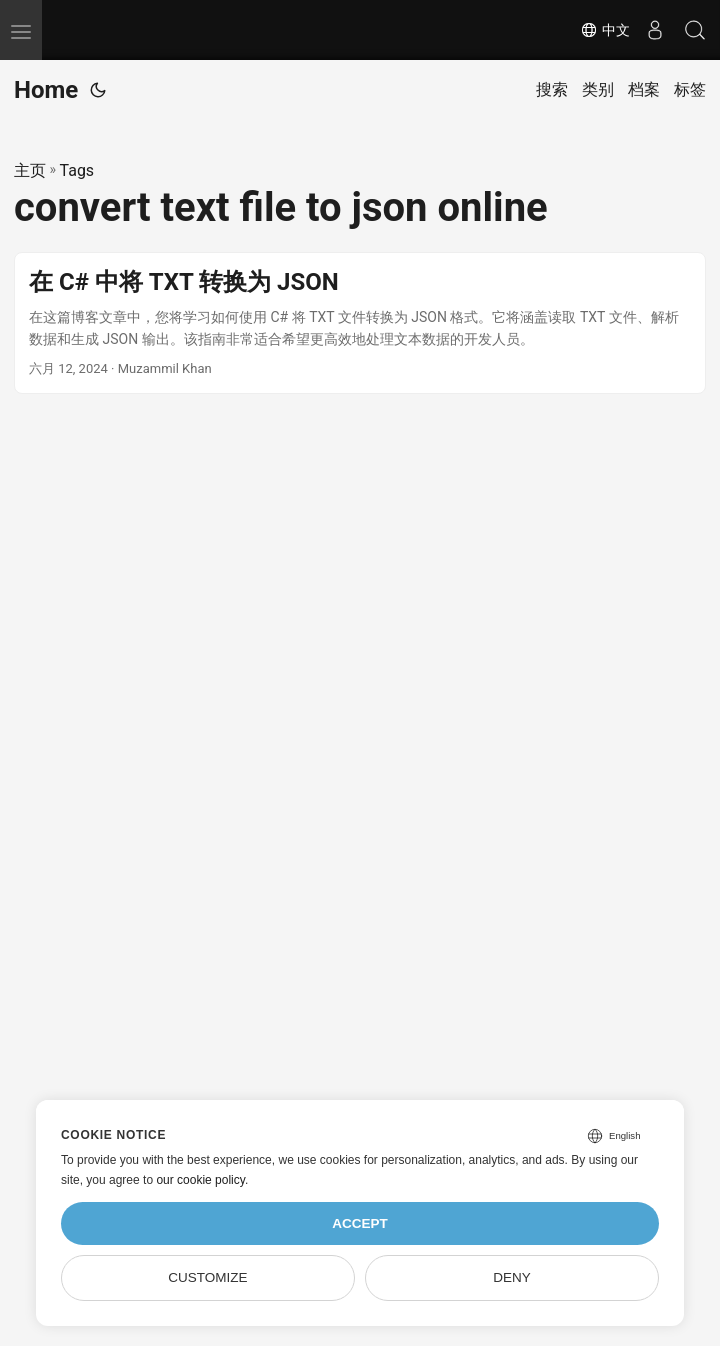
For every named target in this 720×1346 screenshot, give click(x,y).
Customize (207, 1277)
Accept (360, 1223)
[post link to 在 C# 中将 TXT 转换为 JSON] (360, 323)
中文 (605, 30)
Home (46, 90)
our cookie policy (200, 1180)
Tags (77, 170)
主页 (30, 170)
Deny (512, 1277)
